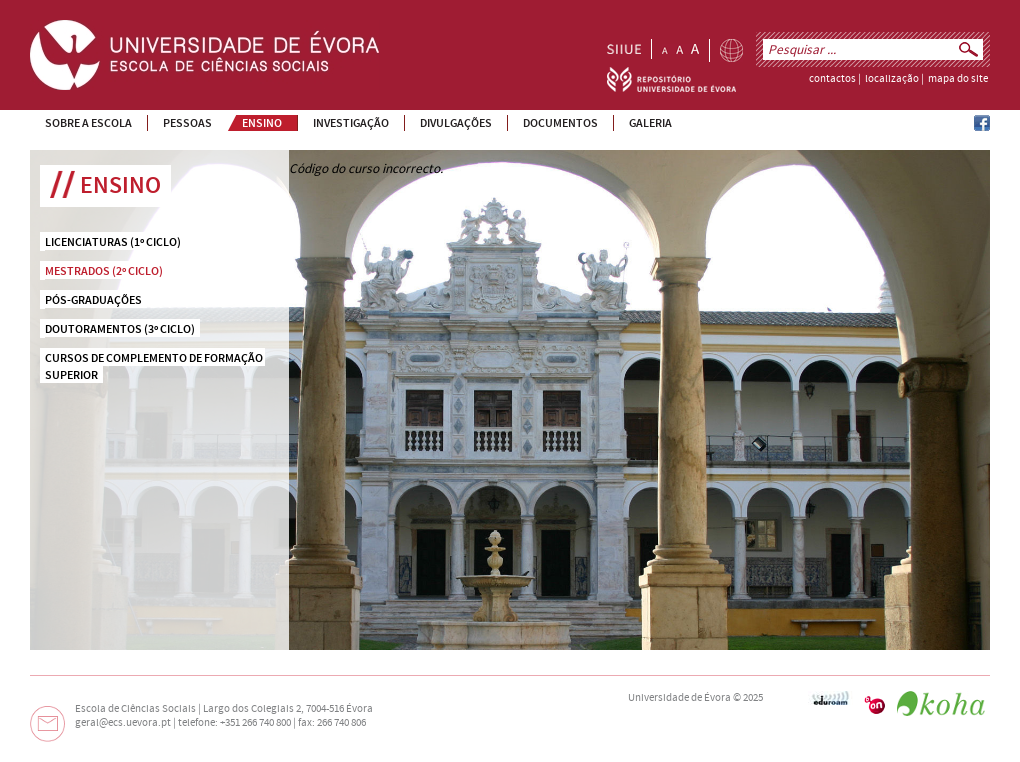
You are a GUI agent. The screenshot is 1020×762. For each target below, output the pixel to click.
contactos (832, 79)
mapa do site (958, 79)
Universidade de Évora (679, 698)
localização (892, 79)
